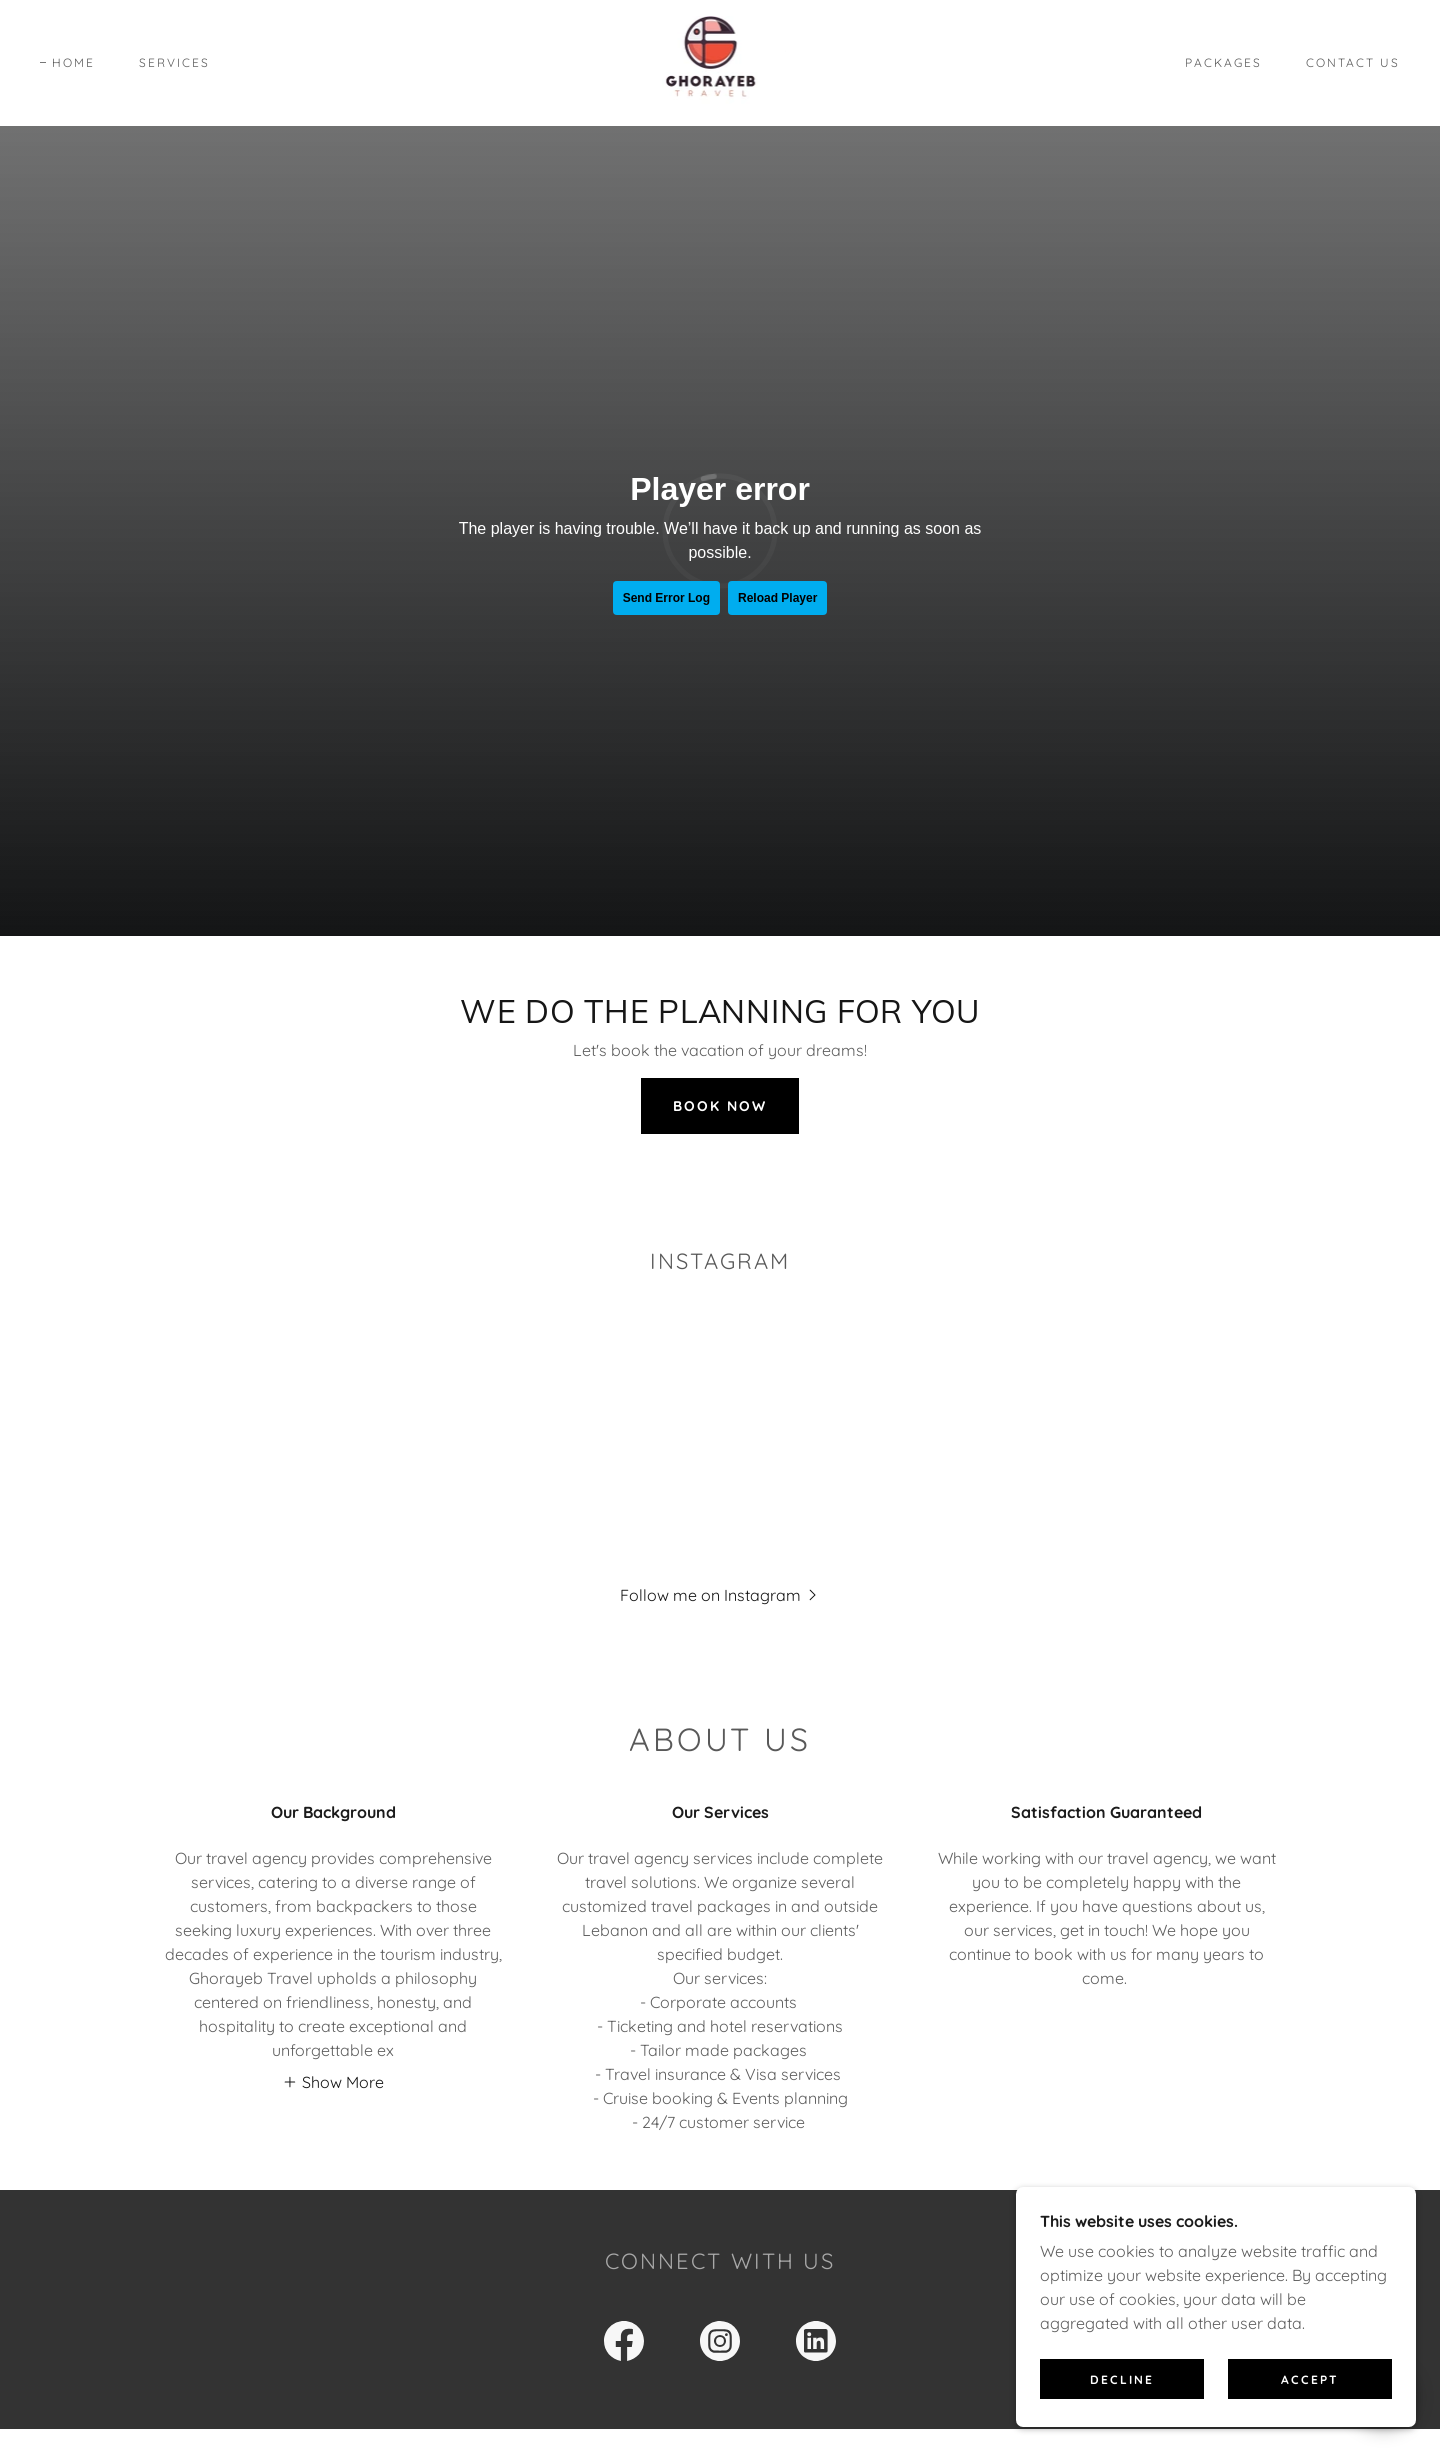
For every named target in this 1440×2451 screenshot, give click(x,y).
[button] (720, 1594)
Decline (1122, 2379)
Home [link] (73, 62)
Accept (1310, 2379)
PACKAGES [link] (1223, 62)
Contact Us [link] (1353, 62)
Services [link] (174, 62)
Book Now (720, 1106)
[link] (720, 61)
